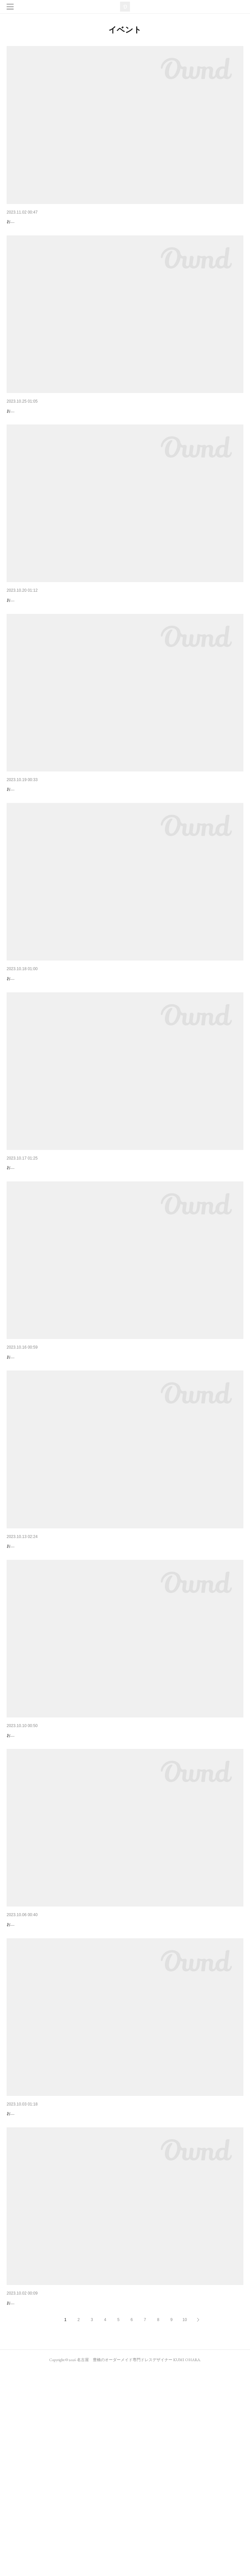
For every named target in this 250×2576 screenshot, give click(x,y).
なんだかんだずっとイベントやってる (46, 2285)
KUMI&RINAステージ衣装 (33, 1253)
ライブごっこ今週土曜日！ (34, 1872)
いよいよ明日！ (23, 1666)
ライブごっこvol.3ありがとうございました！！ (56, 1459)
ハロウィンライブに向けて (34, 840)
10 (184, 2525)
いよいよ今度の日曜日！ (32, 427)
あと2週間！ (19, 2491)
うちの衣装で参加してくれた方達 (41, 634)
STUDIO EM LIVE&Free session (40, 221)
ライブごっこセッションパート (39, 1047)
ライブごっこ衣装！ (27, 2078)
